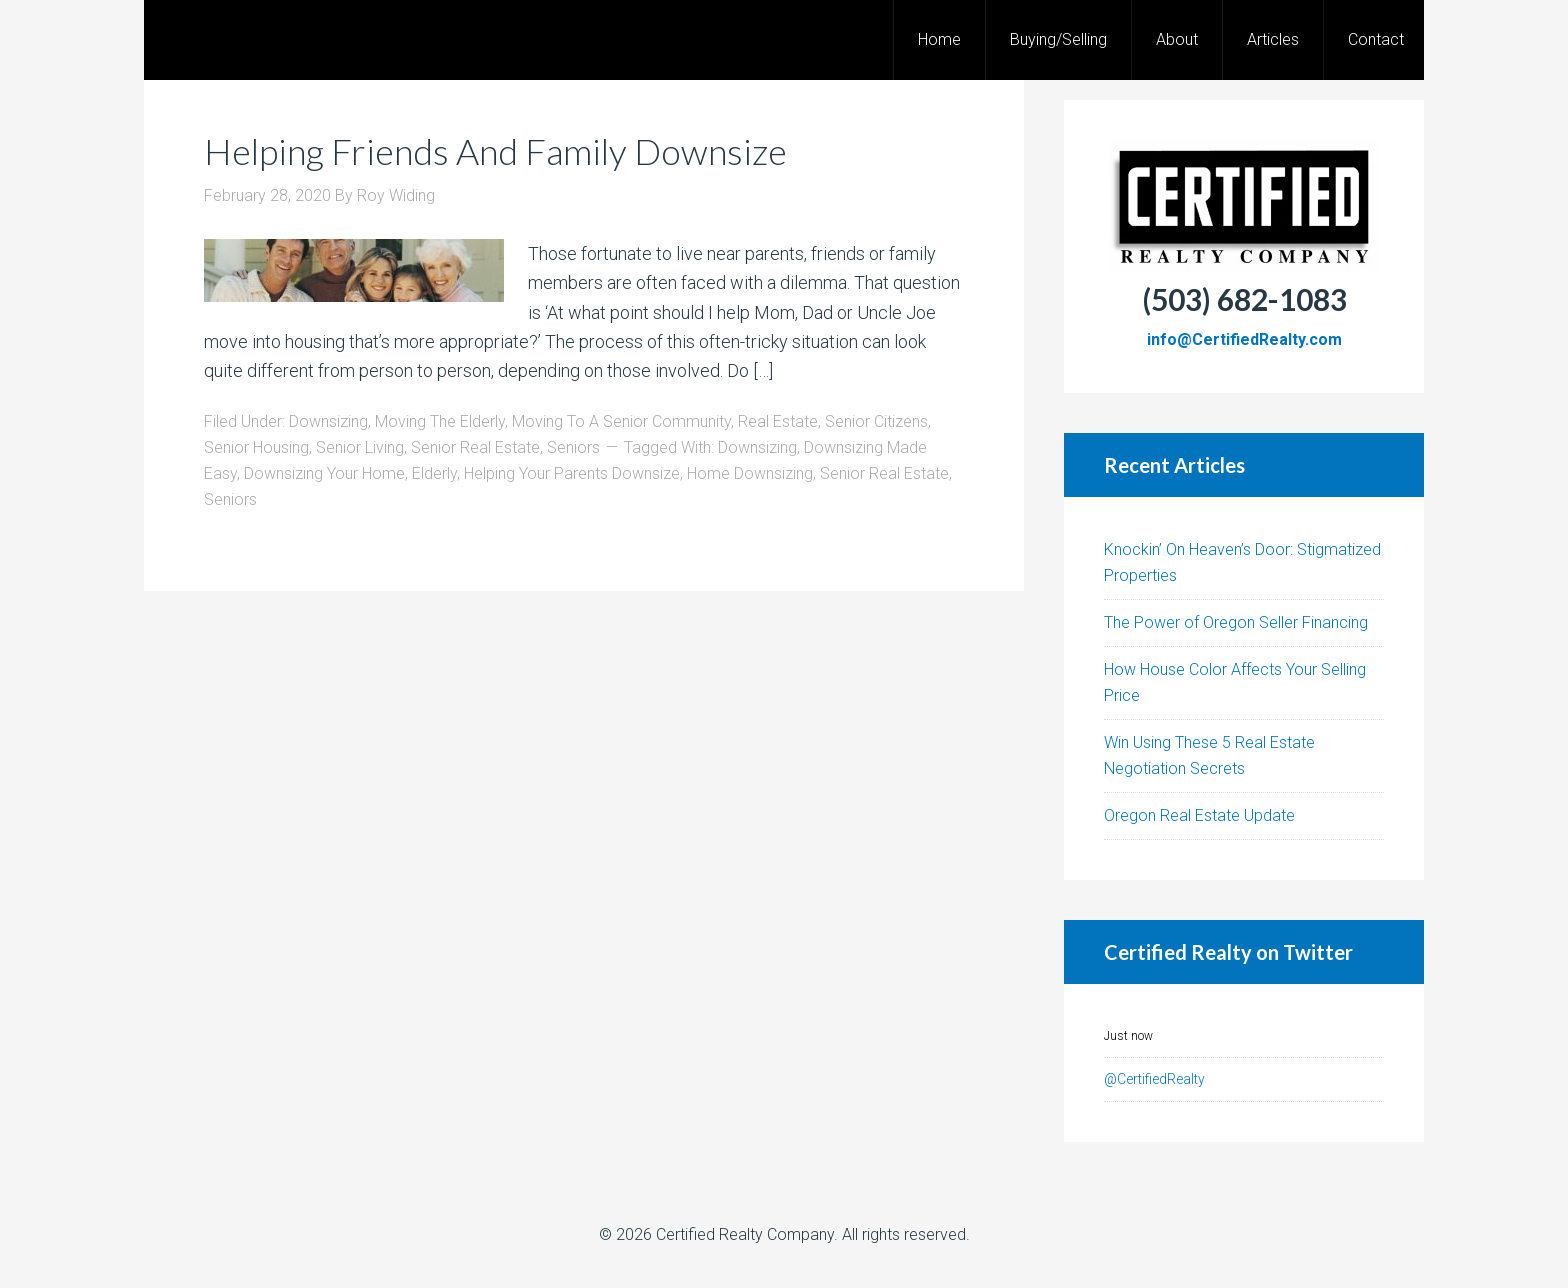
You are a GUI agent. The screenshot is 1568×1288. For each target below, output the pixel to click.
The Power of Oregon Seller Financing (1236, 622)
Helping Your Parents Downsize (572, 473)
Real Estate (778, 421)
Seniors (573, 447)
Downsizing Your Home (324, 473)
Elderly (434, 473)
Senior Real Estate (475, 447)
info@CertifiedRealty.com (1244, 339)
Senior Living (360, 447)
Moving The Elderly (440, 421)
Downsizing (328, 421)
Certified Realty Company (745, 1234)
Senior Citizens (876, 421)
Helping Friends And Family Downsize (495, 151)
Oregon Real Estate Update (1199, 815)
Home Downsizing (750, 473)
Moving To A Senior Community (621, 421)
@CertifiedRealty (1154, 1079)
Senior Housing (256, 447)
